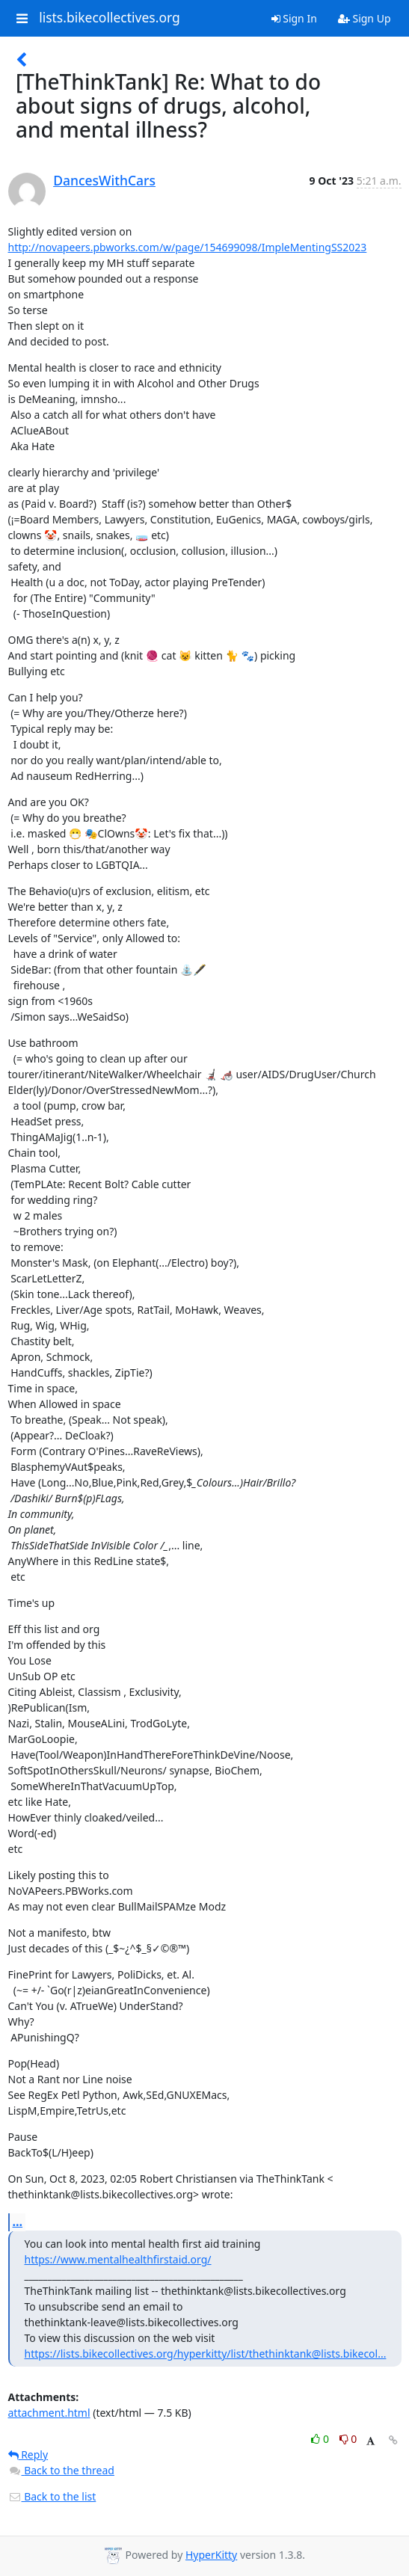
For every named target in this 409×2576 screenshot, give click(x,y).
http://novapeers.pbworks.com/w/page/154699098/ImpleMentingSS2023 (187, 247)
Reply (28, 2454)
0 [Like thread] (321, 2439)
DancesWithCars (104, 180)
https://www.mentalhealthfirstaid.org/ (118, 2259)
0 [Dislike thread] (348, 2439)
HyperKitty (211, 2555)
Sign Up (364, 18)
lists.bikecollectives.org (109, 18)
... (18, 2221)
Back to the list (52, 2496)
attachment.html (49, 2413)
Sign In (294, 18)
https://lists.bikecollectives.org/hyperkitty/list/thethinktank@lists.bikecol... (206, 2353)
